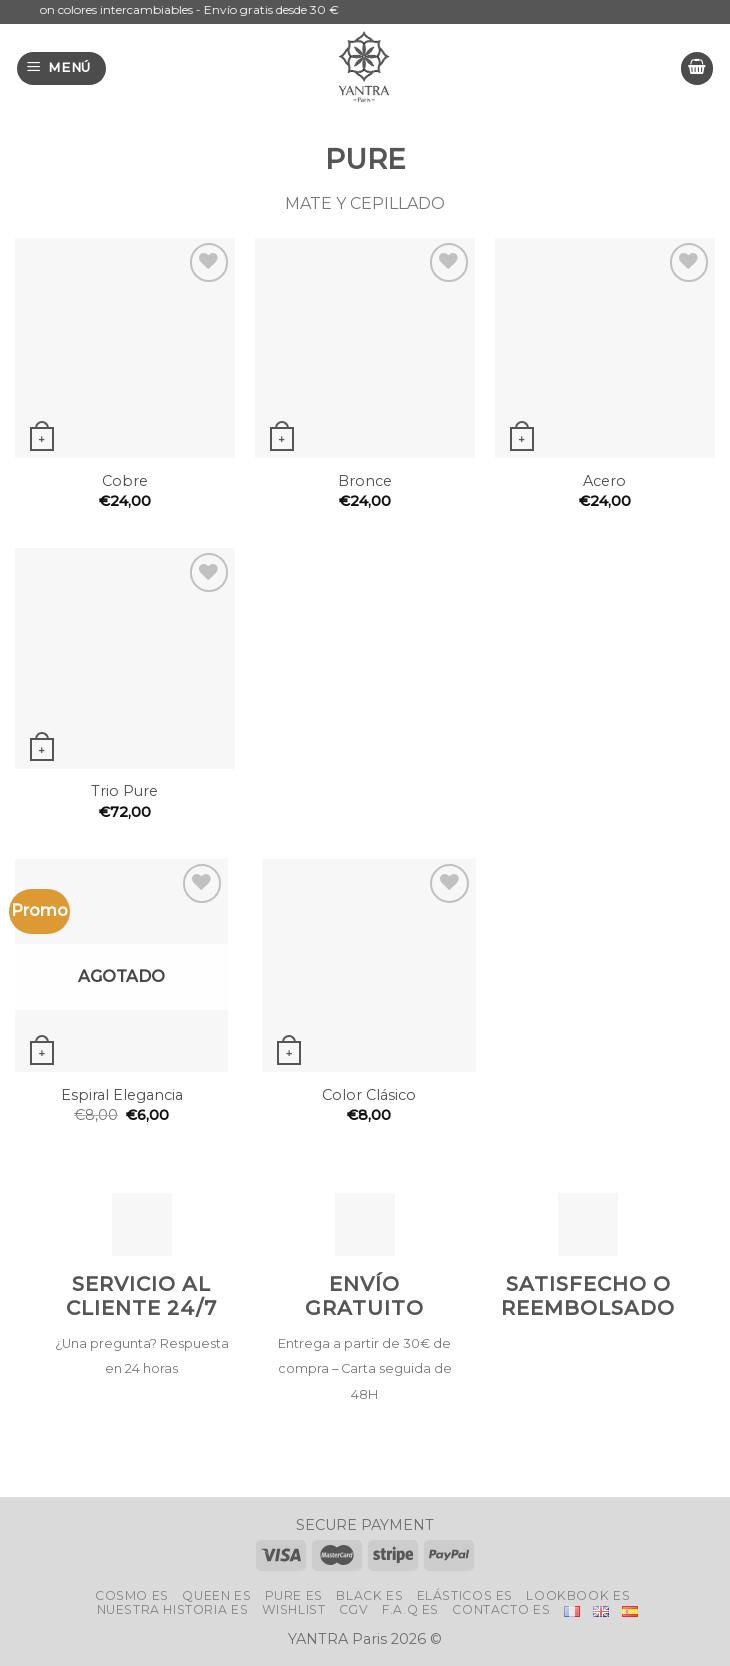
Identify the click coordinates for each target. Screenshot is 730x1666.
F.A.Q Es (410, 1609)
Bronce (365, 481)
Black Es (369, 1595)
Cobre (125, 481)
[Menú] (62, 68)
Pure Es (294, 1595)
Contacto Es (501, 1609)
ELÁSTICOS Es (465, 1595)
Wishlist (294, 1609)
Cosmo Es (132, 1595)
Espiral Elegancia (122, 1095)
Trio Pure (124, 791)
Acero (604, 481)
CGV (354, 1609)
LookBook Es (578, 1595)
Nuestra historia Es (173, 1609)
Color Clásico (369, 1095)
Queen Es (216, 1595)
